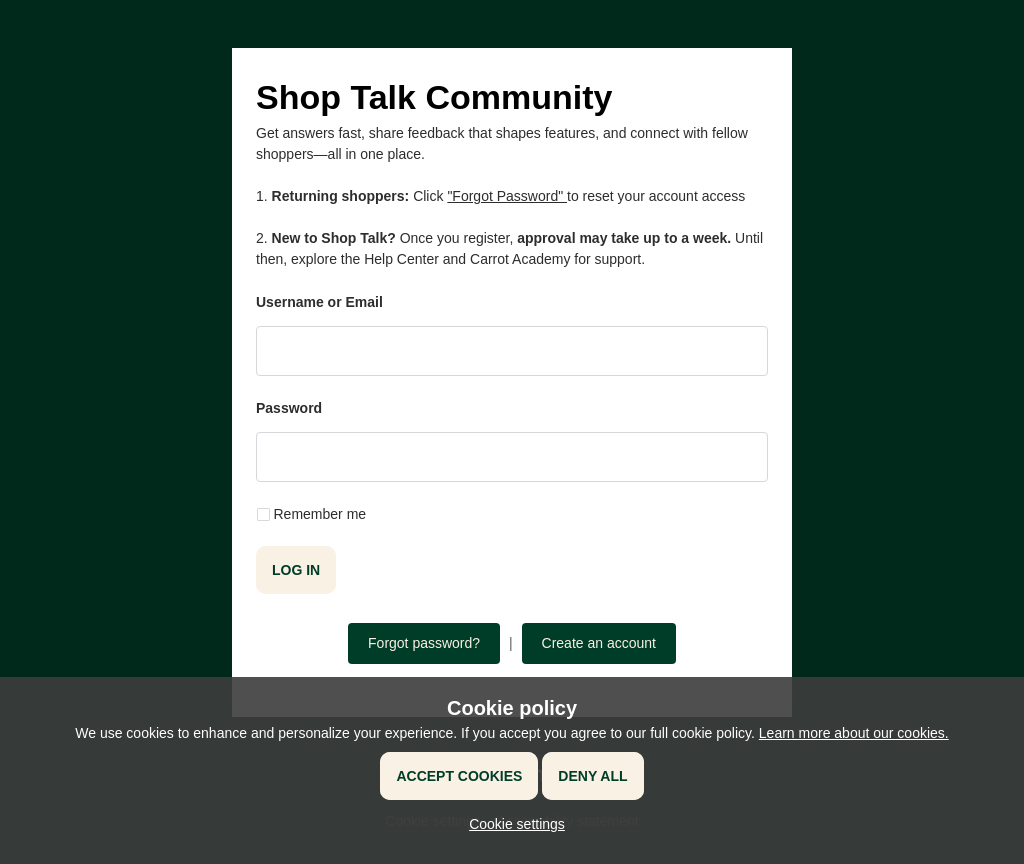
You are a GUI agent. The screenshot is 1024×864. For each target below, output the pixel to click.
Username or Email (319, 302)
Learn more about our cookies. (854, 733)
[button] (512, 824)
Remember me (320, 514)
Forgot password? (424, 643)
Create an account (599, 643)
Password (289, 408)
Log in (296, 570)
